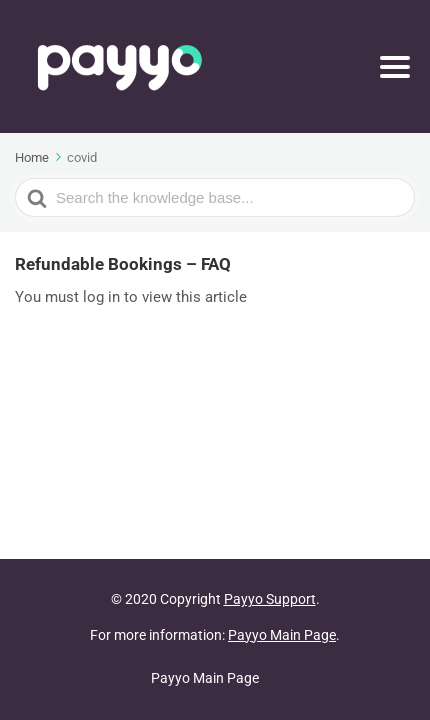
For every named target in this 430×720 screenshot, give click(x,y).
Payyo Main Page (282, 635)
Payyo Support (270, 599)
